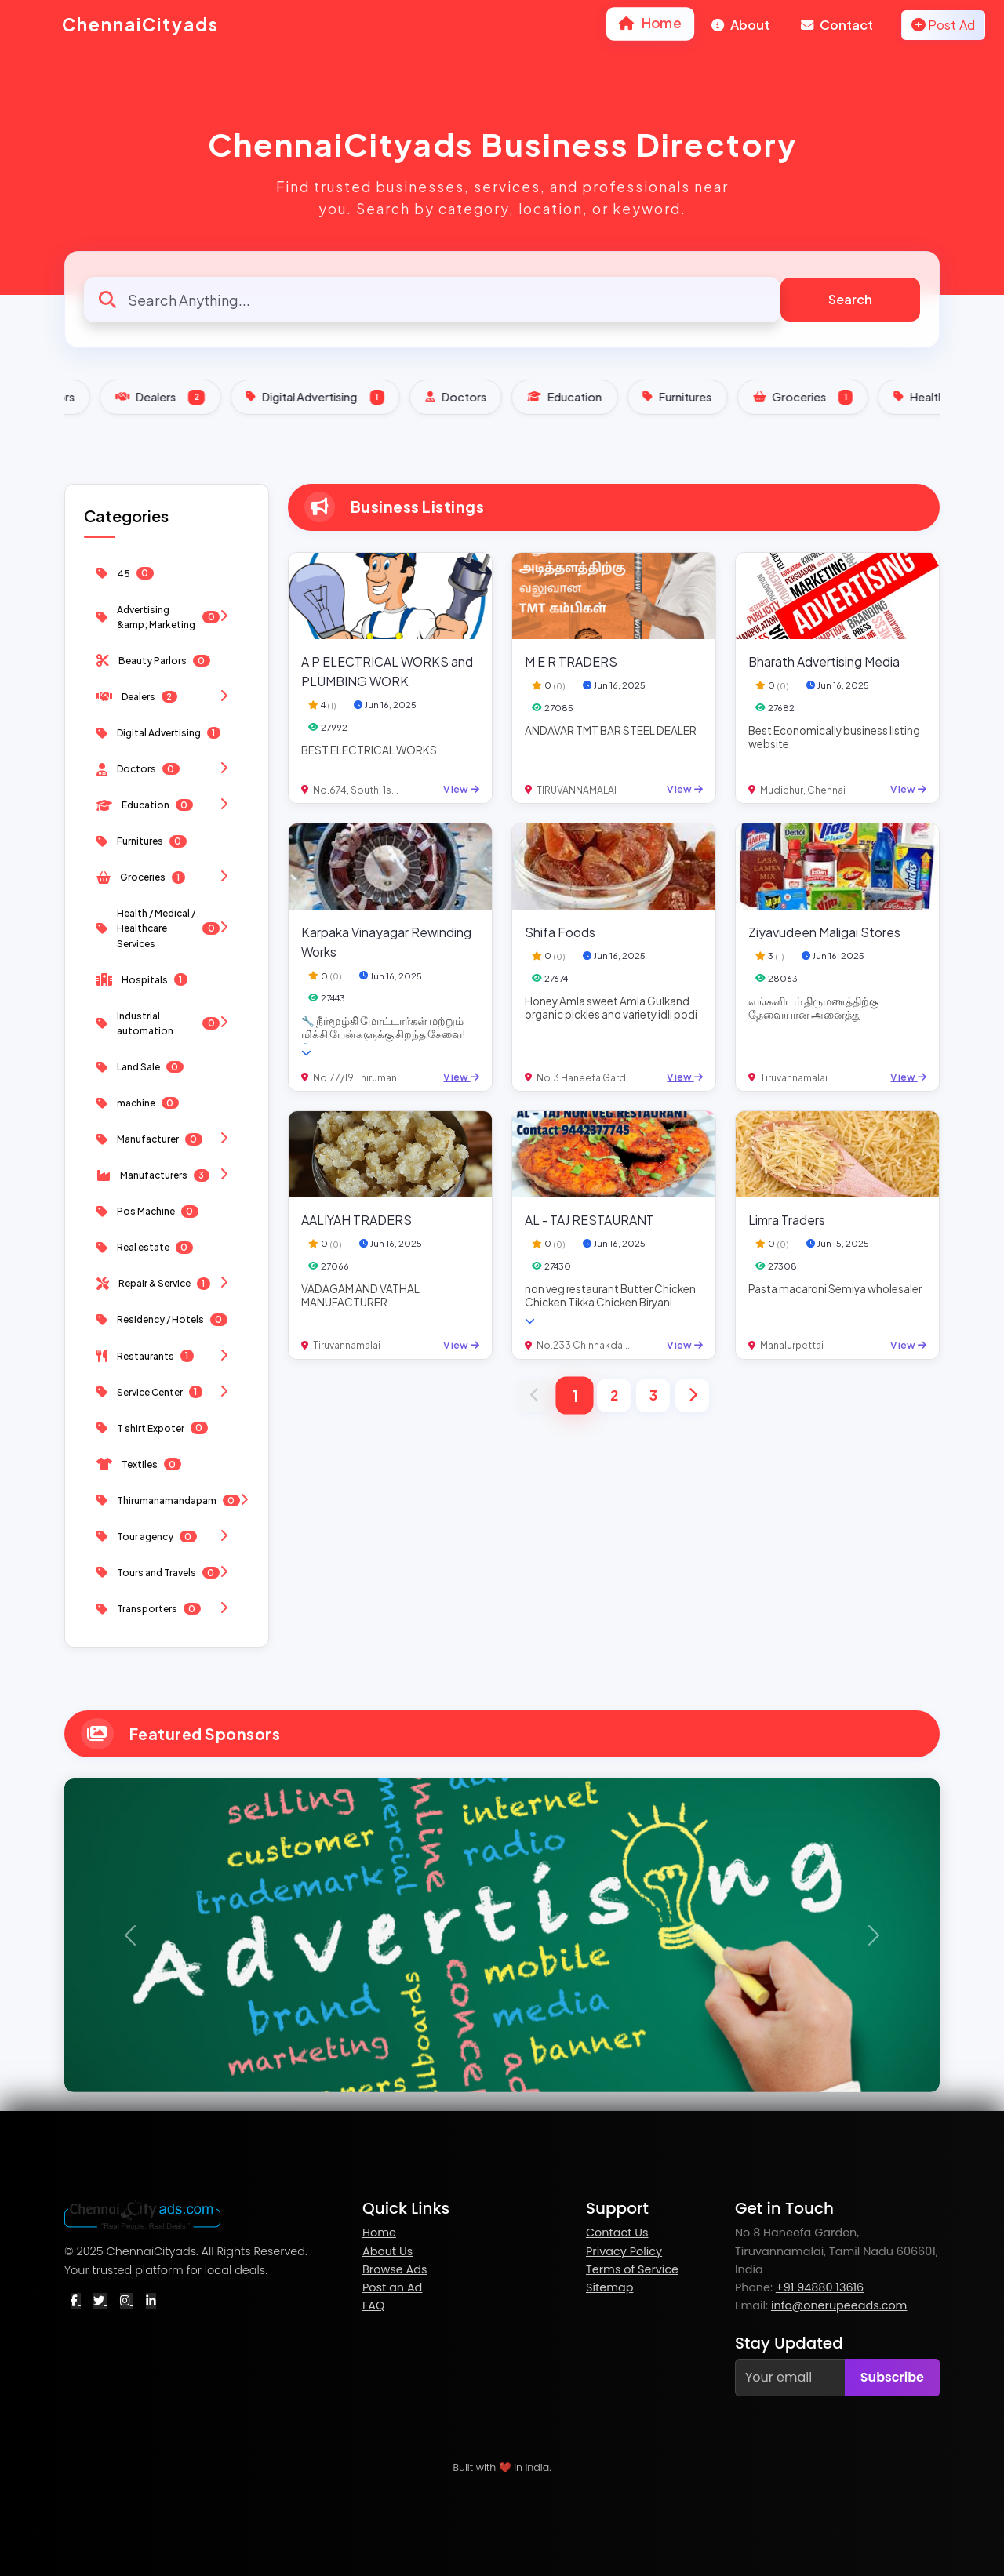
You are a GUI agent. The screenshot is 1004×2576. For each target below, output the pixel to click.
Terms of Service (632, 2269)
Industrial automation (166, 1023)
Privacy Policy (624, 2251)
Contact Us (617, 2232)
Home (651, 22)
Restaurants (166, 1356)
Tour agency (166, 1536)
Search (850, 299)
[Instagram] (126, 2301)
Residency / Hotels (161, 1319)
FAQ (373, 2305)
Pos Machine (147, 1211)
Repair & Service (166, 1283)
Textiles (138, 1464)
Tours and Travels (166, 1572)
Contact (837, 24)
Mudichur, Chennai (803, 790)
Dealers (332, 397)
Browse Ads (394, 2269)
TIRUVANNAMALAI (577, 790)
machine (137, 1103)
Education (737, 397)
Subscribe (892, 2377)
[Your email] (790, 2377)
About (740, 24)
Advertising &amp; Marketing (166, 617)
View (461, 789)
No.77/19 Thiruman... (358, 1078)
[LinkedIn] (151, 2301)
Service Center (166, 1392)
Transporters (166, 1608)
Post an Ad (392, 2287)
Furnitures (850, 397)
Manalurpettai (792, 1345)
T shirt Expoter (152, 1428)
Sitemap (609, 2287)
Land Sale (140, 1067)
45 (125, 573)
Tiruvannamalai (794, 1078)
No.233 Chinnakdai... (584, 1345)
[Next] (692, 1395)
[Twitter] (100, 2301)
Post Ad (943, 24)
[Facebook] (76, 2301)
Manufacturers (166, 1175)
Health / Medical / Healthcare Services (166, 928)
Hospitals (141, 979)
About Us (387, 2251)
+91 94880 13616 (820, 2287)
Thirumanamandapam (172, 1500)
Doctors (628, 397)
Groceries (166, 877)
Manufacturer (166, 1139)
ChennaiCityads (119, 25)
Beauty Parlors (200, 397)
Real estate (144, 1247)
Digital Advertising (488, 397)
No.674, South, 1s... (355, 790)
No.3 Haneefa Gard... (585, 1078)
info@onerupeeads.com (839, 2305)
